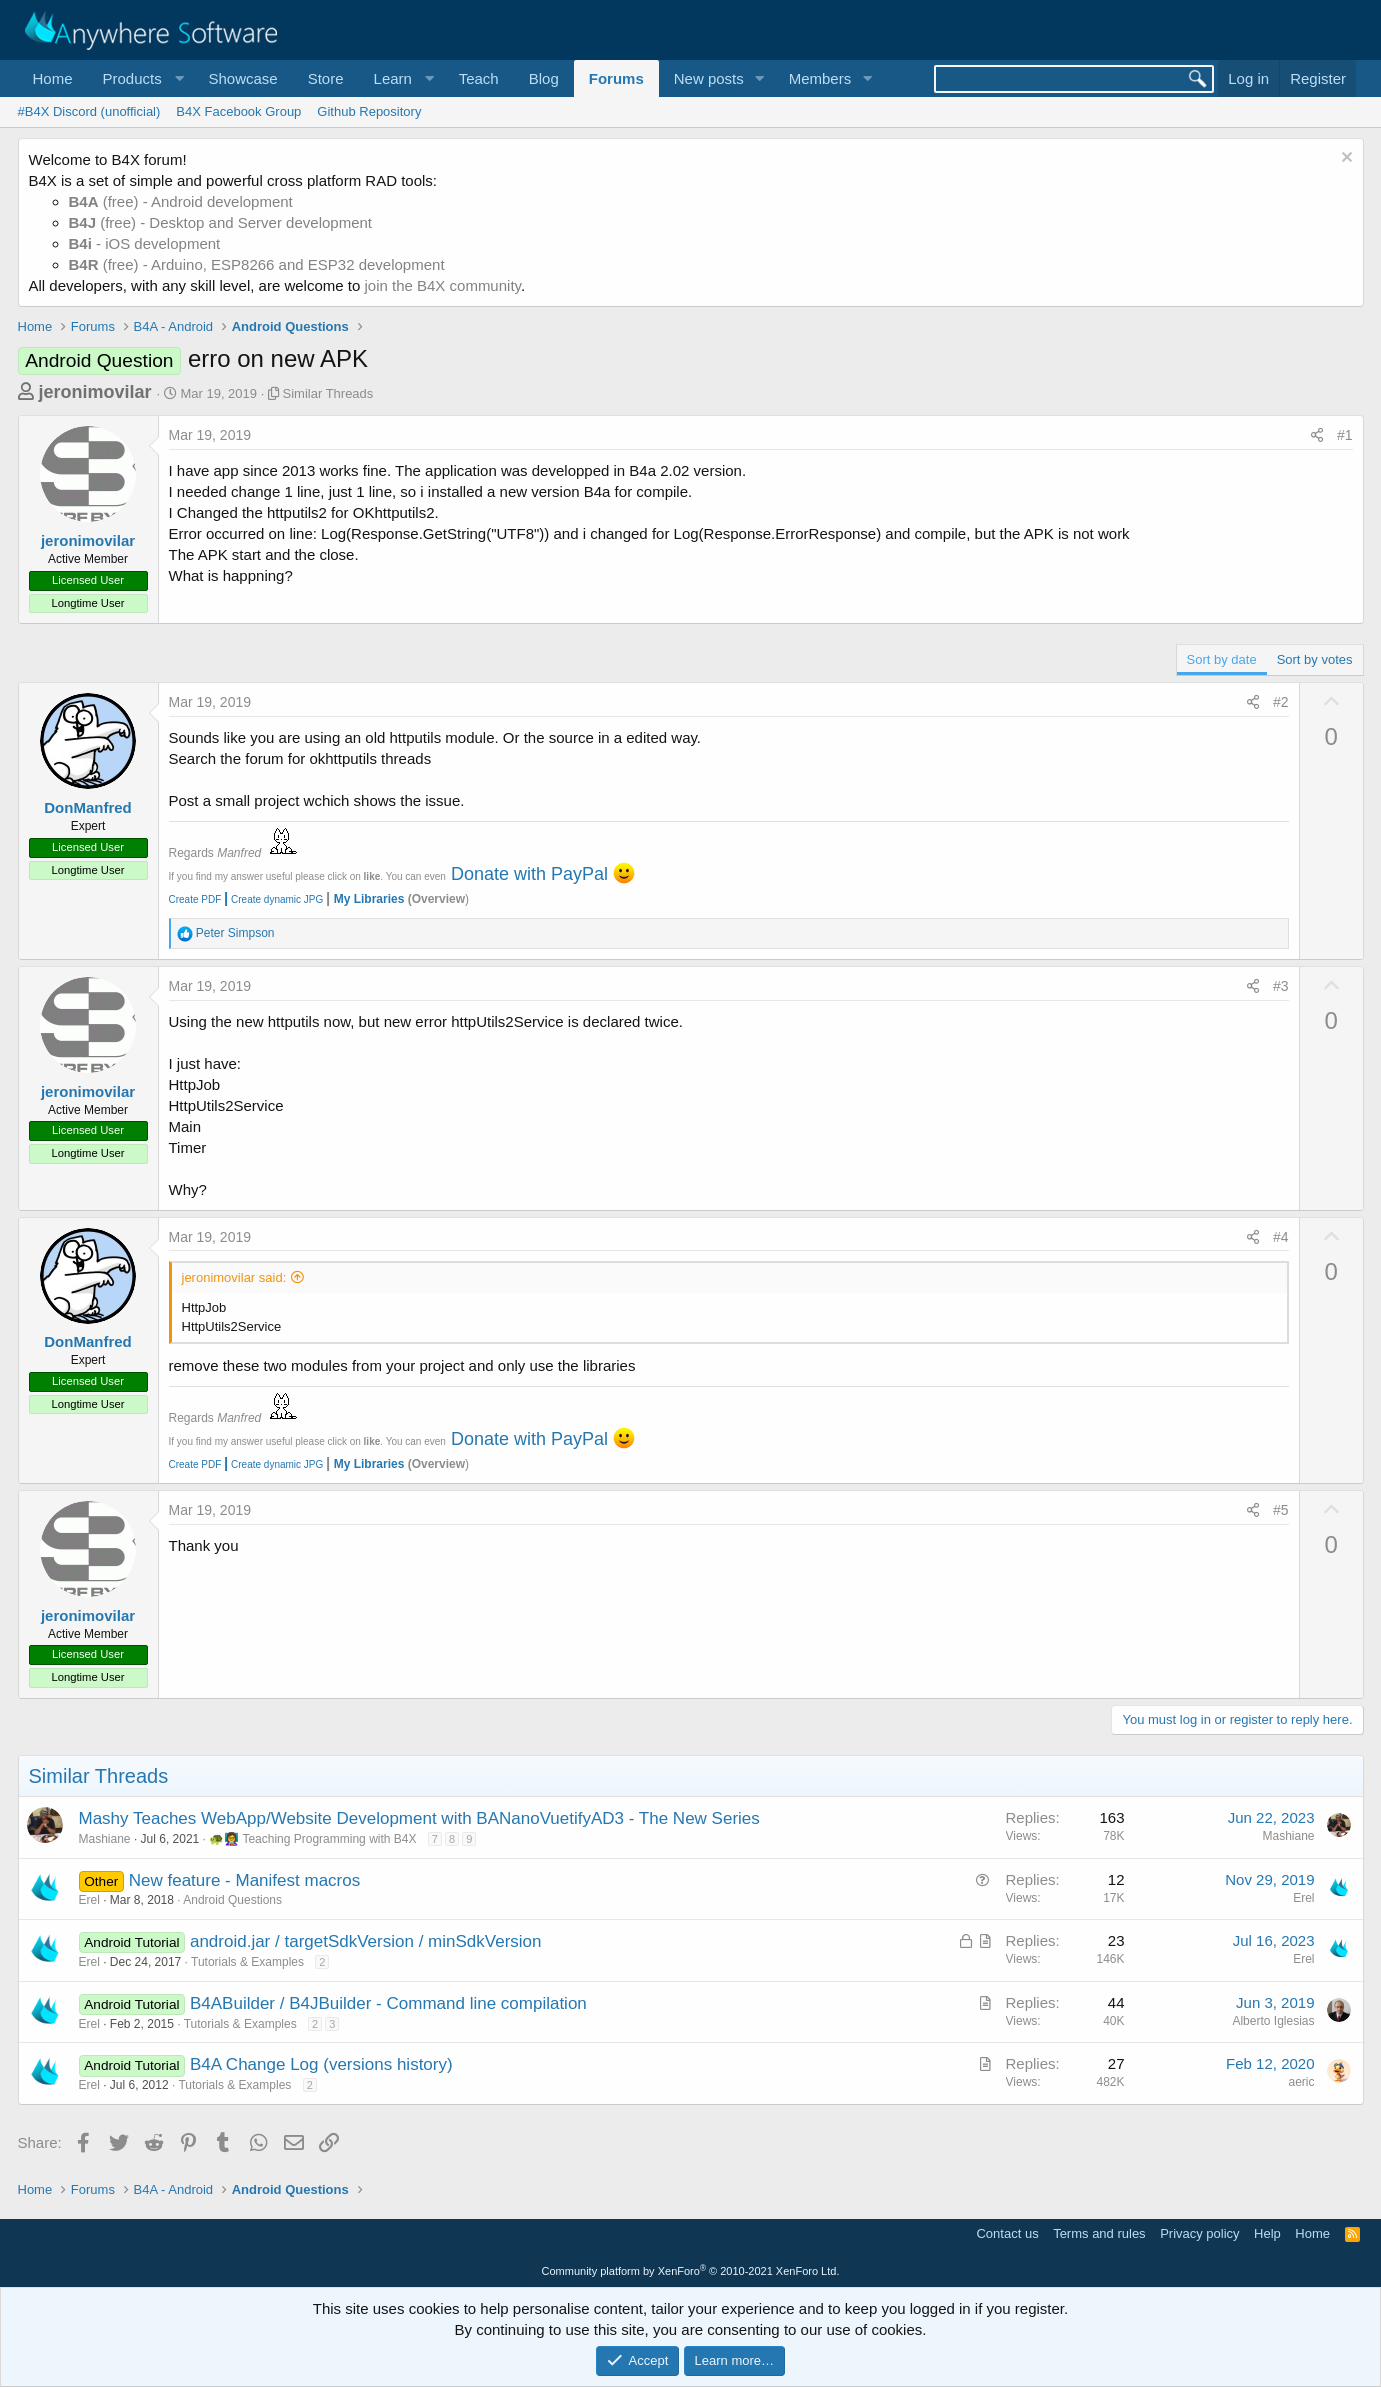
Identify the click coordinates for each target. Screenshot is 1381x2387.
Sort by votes (1315, 659)
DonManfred (88, 807)
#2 (1281, 702)
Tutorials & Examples (247, 1962)
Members (820, 78)
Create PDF (195, 899)
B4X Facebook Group (238, 111)
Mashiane (105, 1839)
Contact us (1007, 2233)
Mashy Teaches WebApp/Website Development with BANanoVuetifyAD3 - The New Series (419, 1818)
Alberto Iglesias (1273, 2021)
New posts (709, 78)
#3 (1281, 986)
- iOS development (145, 243)
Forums (616, 78)
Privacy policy (1199, 2233)
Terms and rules (1099, 2233)
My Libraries (369, 899)
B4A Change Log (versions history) (321, 2064)
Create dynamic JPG (272, 899)
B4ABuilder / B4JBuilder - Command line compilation (388, 2003)
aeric (1301, 2082)
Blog (544, 78)
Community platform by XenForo (691, 2271)
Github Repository (369, 111)
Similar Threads (328, 393)
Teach (479, 78)
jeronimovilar (95, 392)
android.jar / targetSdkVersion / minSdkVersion (366, 1941)
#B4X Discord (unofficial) (89, 111)
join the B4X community (442, 285)
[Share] (1317, 436)
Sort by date (1222, 659)
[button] (141, 78)
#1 (1345, 435)
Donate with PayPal (529, 874)
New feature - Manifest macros (244, 1880)
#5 (1281, 1510)
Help (1267, 2233)
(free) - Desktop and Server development (221, 222)
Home (53, 78)
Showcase (242, 78)
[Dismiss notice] (1344, 159)
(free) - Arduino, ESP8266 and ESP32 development (257, 264)
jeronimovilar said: (234, 1277)
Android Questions (232, 1900)
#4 (1281, 1237)
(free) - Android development (181, 201)
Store (326, 78)
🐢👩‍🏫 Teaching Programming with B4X (312, 1839)
